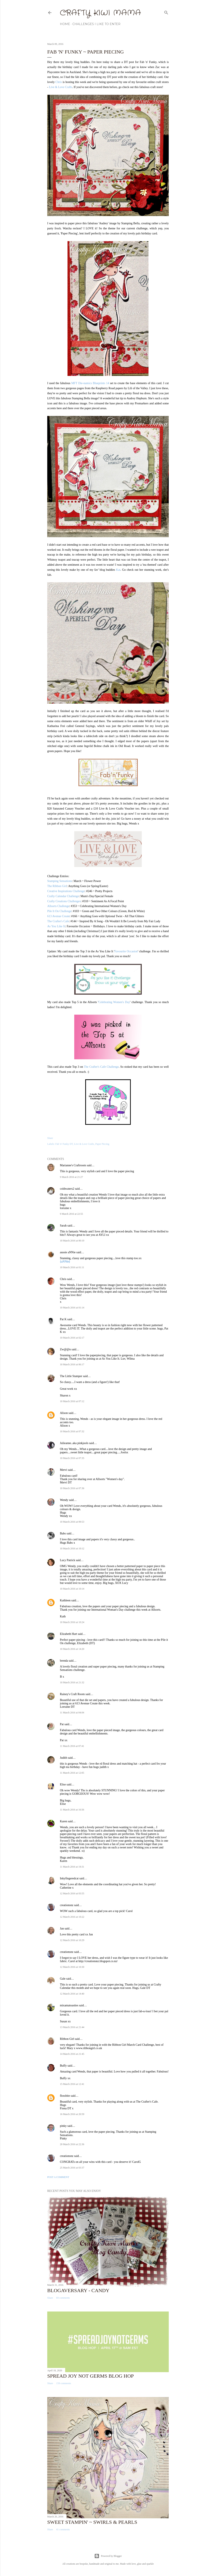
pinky (63, 2125)
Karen (63, 1821)
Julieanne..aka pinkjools (74, 1443)
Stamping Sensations (59, 881)
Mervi (63, 1469)
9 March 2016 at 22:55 (71, 1213)
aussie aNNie (68, 1252)
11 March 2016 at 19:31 (72, 1866)
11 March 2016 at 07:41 (72, 1746)
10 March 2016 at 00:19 (72, 1240)
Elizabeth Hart (68, 1633)
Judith (63, 1757)
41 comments (63, 2529)
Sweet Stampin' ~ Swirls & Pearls (92, 2522)
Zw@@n (65, 1349)
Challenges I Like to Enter (96, 24)
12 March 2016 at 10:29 (72, 1940)
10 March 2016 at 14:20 (72, 1648)
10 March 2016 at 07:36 (72, 1488)
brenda (64, 1660)
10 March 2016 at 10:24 (72, 1622)
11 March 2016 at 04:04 (72, 1712)
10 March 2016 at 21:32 (72, 1682)
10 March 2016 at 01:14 (72, 1307)
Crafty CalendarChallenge (63, 896)
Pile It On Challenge (59, 911)
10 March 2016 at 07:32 (72, 1431)
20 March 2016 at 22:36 (72, 2144)
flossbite (65, 2095)
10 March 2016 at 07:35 (72, 1458)
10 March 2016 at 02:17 (72, 1337)
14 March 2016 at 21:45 (72, 2053)
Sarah (63, 1225)
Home (65, 24)
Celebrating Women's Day (114, 1002)
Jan (62, 1928)
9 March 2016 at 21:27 (71, 1177)
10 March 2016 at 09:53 (72, 1521)
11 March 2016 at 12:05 (72, 1772)
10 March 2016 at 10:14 (72, 1588)
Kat (118, 569)
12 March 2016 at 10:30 (72, 1966)
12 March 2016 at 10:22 (72, 1916)
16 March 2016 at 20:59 (72, 2114)
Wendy (64, 1500)
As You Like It (56, 926)
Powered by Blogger (108, 2556)
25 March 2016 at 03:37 (72, 2167)
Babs (63, 1533)
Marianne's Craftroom (73, 1165)
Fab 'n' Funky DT (64, 1143)
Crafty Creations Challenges (64, 901)
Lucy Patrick (67, 1560)
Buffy (63, 2065)
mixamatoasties (69, 2005)
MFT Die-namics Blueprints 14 (90, 383)
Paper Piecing (102, 1143)
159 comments (63, 2383)
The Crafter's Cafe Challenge (101, 1066)
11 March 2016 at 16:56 (72, 1809)
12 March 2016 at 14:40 (72, 1993)
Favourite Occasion (126, 951)
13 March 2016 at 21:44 (72, 2027)
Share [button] (50, 1138)
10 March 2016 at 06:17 (72, 1364)
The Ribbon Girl (57, 886)
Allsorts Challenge (58, 906)
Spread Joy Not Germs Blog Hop (90, 2376)
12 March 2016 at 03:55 (72, 1893)
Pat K (63, 1319)
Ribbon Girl (67, 2038)
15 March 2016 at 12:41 (72, 2084)
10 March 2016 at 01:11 (72, 1267)
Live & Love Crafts (60, 87)
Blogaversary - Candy (78, 2290)
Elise (63, 1784)
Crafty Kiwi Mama (100, 13)
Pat (62, 1724)
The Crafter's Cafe (58, 921)
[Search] (166, 12)
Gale (62, 1978)
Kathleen (65, 1600)
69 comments (63, 2297)
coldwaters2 (67, 1188)
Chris (58, 82)
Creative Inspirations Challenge (66, 891)
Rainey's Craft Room (72, 1694)
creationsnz (66, 1905)
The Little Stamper (71, 1376)
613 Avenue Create (58, 916)
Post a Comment (58, 2177)
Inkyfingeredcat (69, 1878)
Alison (64, 1413)
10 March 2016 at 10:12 (72, 1548)
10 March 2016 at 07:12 (72, 1401)
